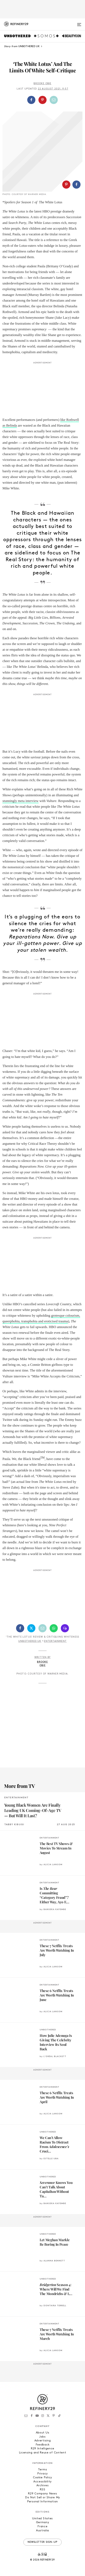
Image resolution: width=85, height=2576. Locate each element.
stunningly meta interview (20, 801)
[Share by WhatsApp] (54, 1628)
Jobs (42, 2436)
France (42, 2526)
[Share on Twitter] (31, 1628)
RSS (42, 2489)
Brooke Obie (42, 83)
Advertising (42, 2440)
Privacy (42, 2473)
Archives (42, 2485)
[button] (42, 100)
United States (42, 2518)
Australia (42, 2530)
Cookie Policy (42, 2477)
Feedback (43, 2444)
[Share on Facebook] (31, 100)
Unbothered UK (29, 1641)
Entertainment (55, 1641)
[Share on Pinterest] (42, 100)
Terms (42, 2469)
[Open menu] (79, 22)
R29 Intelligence (42, 2448)
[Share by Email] (54, 100)
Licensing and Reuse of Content (42, 2452)
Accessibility (42, 2481)
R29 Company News (42, 2493)
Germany (42, 2522)
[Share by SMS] (65, 1628)
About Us (42, 2432)
